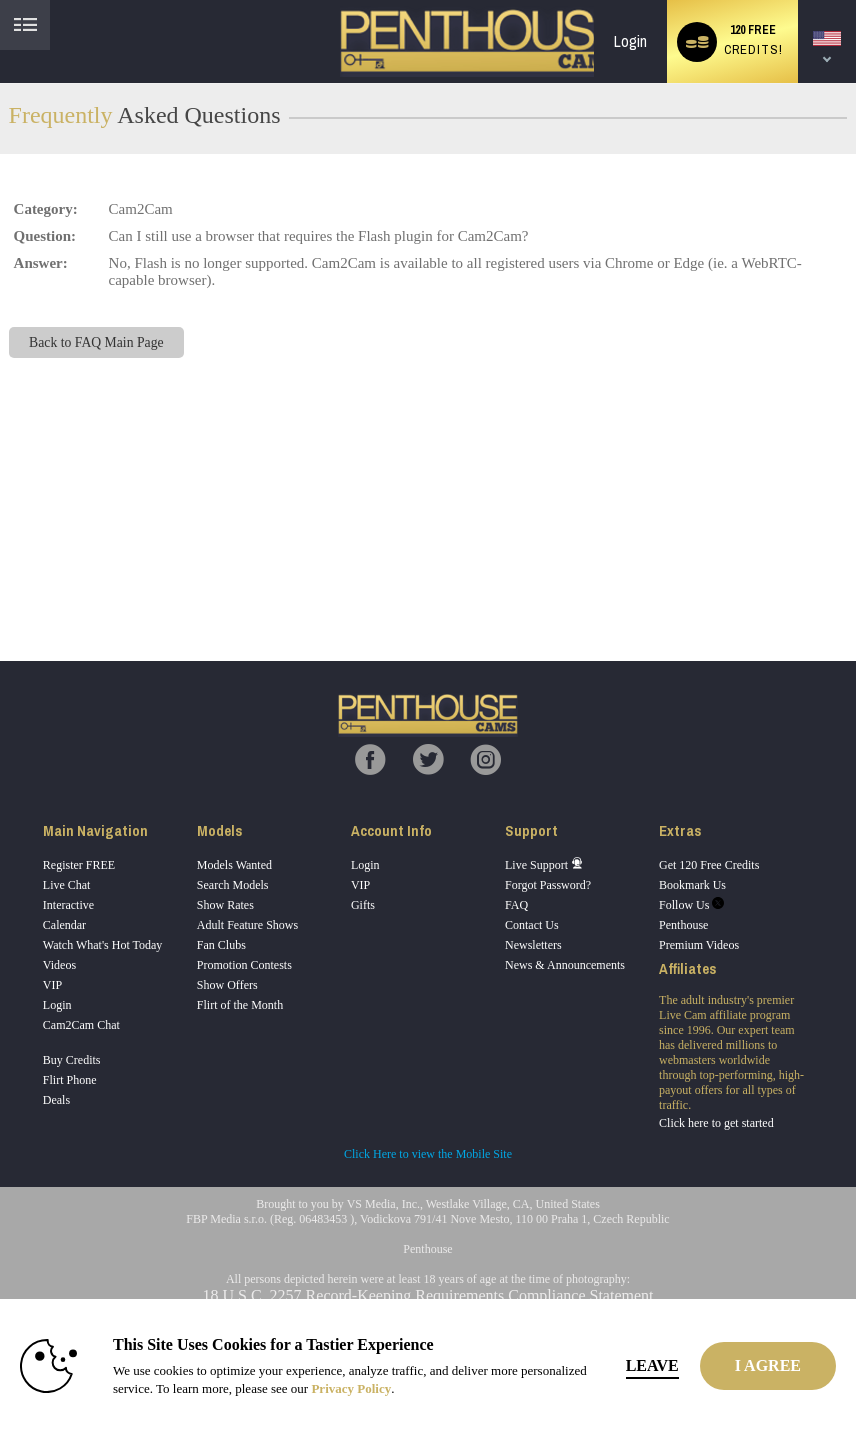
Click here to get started (716, 1123)
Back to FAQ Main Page (96, 342)
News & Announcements (565, 965)
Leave (652, 1365)
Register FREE (79, 865)
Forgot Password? (548, 885)
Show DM (0, 586)
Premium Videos (699, 945)
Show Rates (225, 905)
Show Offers (227, 985)
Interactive (68, 905)
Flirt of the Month (240, 1005)
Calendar (64, 925)
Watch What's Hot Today (103, 945)
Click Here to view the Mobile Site (428, 1154)
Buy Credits (72, 1060)
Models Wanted (234, 865)
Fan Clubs (221, 945)
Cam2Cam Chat (81, 1025)
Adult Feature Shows (247, 925)
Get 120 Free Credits (709, 865)
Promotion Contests (244, 965)
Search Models (233, 885)
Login (630, 41)
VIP (52, 985)
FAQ (516, 905)
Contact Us (532, 925)
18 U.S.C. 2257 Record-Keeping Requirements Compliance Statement (427, 1295)
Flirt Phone (70, 1080)
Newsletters (533, 945)
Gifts (363, 905)
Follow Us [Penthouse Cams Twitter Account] (691, 905)
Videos (59, 965)
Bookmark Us (692, 885)
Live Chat (67, 885)
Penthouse (683, 925)
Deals (56, 1100)
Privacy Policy (351, 1388)
